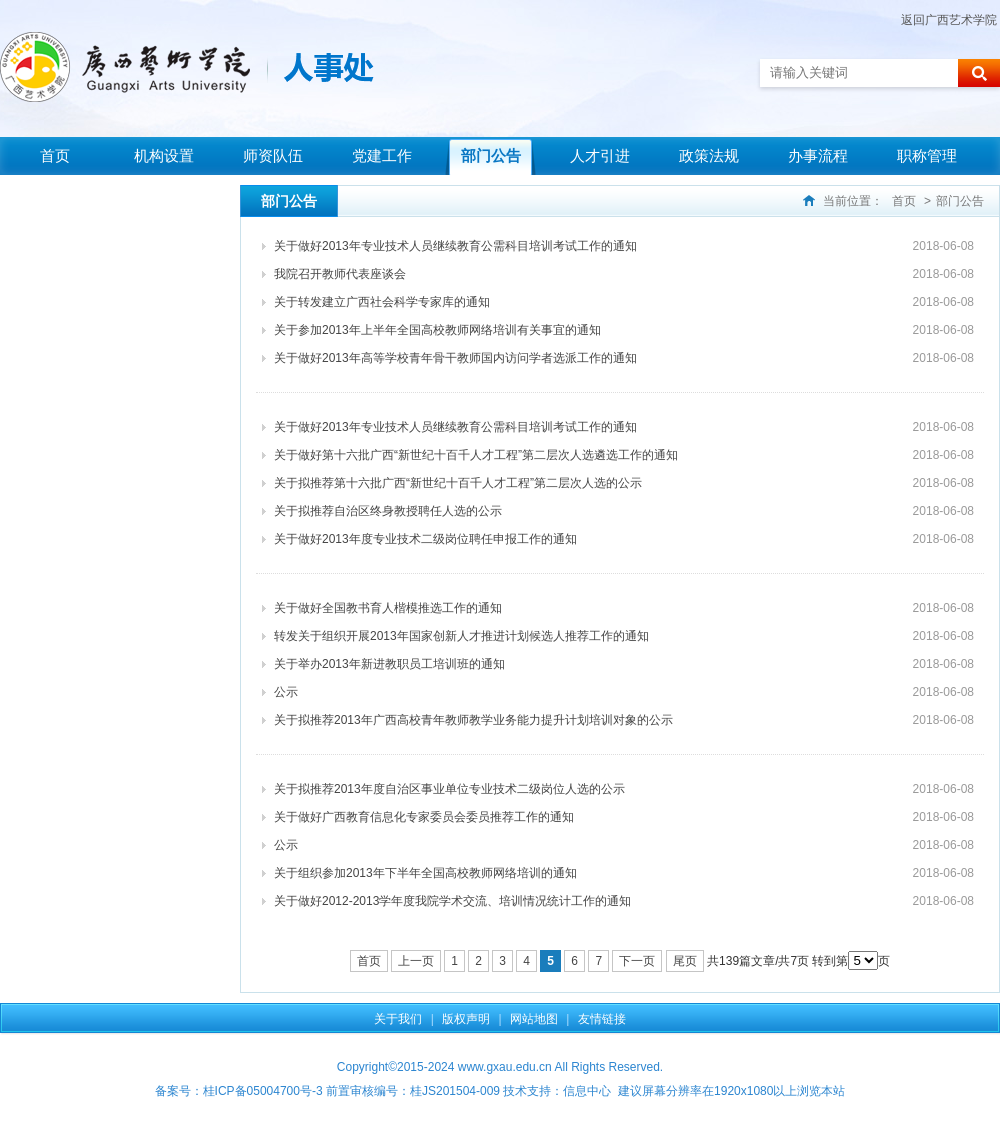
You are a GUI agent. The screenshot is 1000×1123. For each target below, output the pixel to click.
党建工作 (382, 156)
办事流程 (818, 156)
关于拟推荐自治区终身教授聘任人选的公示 (388, 511)
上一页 (416, 961)
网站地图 (534, 1019)
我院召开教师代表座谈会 (340, 274)
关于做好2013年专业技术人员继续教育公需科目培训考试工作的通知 (455, 246)
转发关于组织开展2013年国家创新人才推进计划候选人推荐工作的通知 (461, 636)
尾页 (685, 961)
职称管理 (927, 156)
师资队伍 (273, 156)
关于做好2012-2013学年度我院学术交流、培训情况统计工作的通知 (452, 901)
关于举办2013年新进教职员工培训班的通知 (389, 664)
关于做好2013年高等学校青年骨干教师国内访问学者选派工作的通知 (455, 358)
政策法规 (709, 156)
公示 (286, 692)
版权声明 (466, 1019)
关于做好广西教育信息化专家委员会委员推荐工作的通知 (424, 817)
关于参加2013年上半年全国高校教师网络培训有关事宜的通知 (437, 330)
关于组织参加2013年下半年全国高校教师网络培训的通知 (425, 873)
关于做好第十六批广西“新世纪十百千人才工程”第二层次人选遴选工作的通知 (476, 455)
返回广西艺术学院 (949, 20)
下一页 (637, 961)
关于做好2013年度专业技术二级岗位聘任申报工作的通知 (425, 539)
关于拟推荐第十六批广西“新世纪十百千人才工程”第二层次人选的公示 (458, 483)
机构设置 (164, 156)
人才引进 (600, 156)
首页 (55, 156)
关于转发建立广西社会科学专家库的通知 (382, 302)
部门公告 (491, 156)
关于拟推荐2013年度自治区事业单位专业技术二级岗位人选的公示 (449, 789)
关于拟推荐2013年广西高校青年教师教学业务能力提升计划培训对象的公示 (473, 720)
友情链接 (602, 1019)
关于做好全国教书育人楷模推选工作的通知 (388, 608)
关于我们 (398, 1019)
